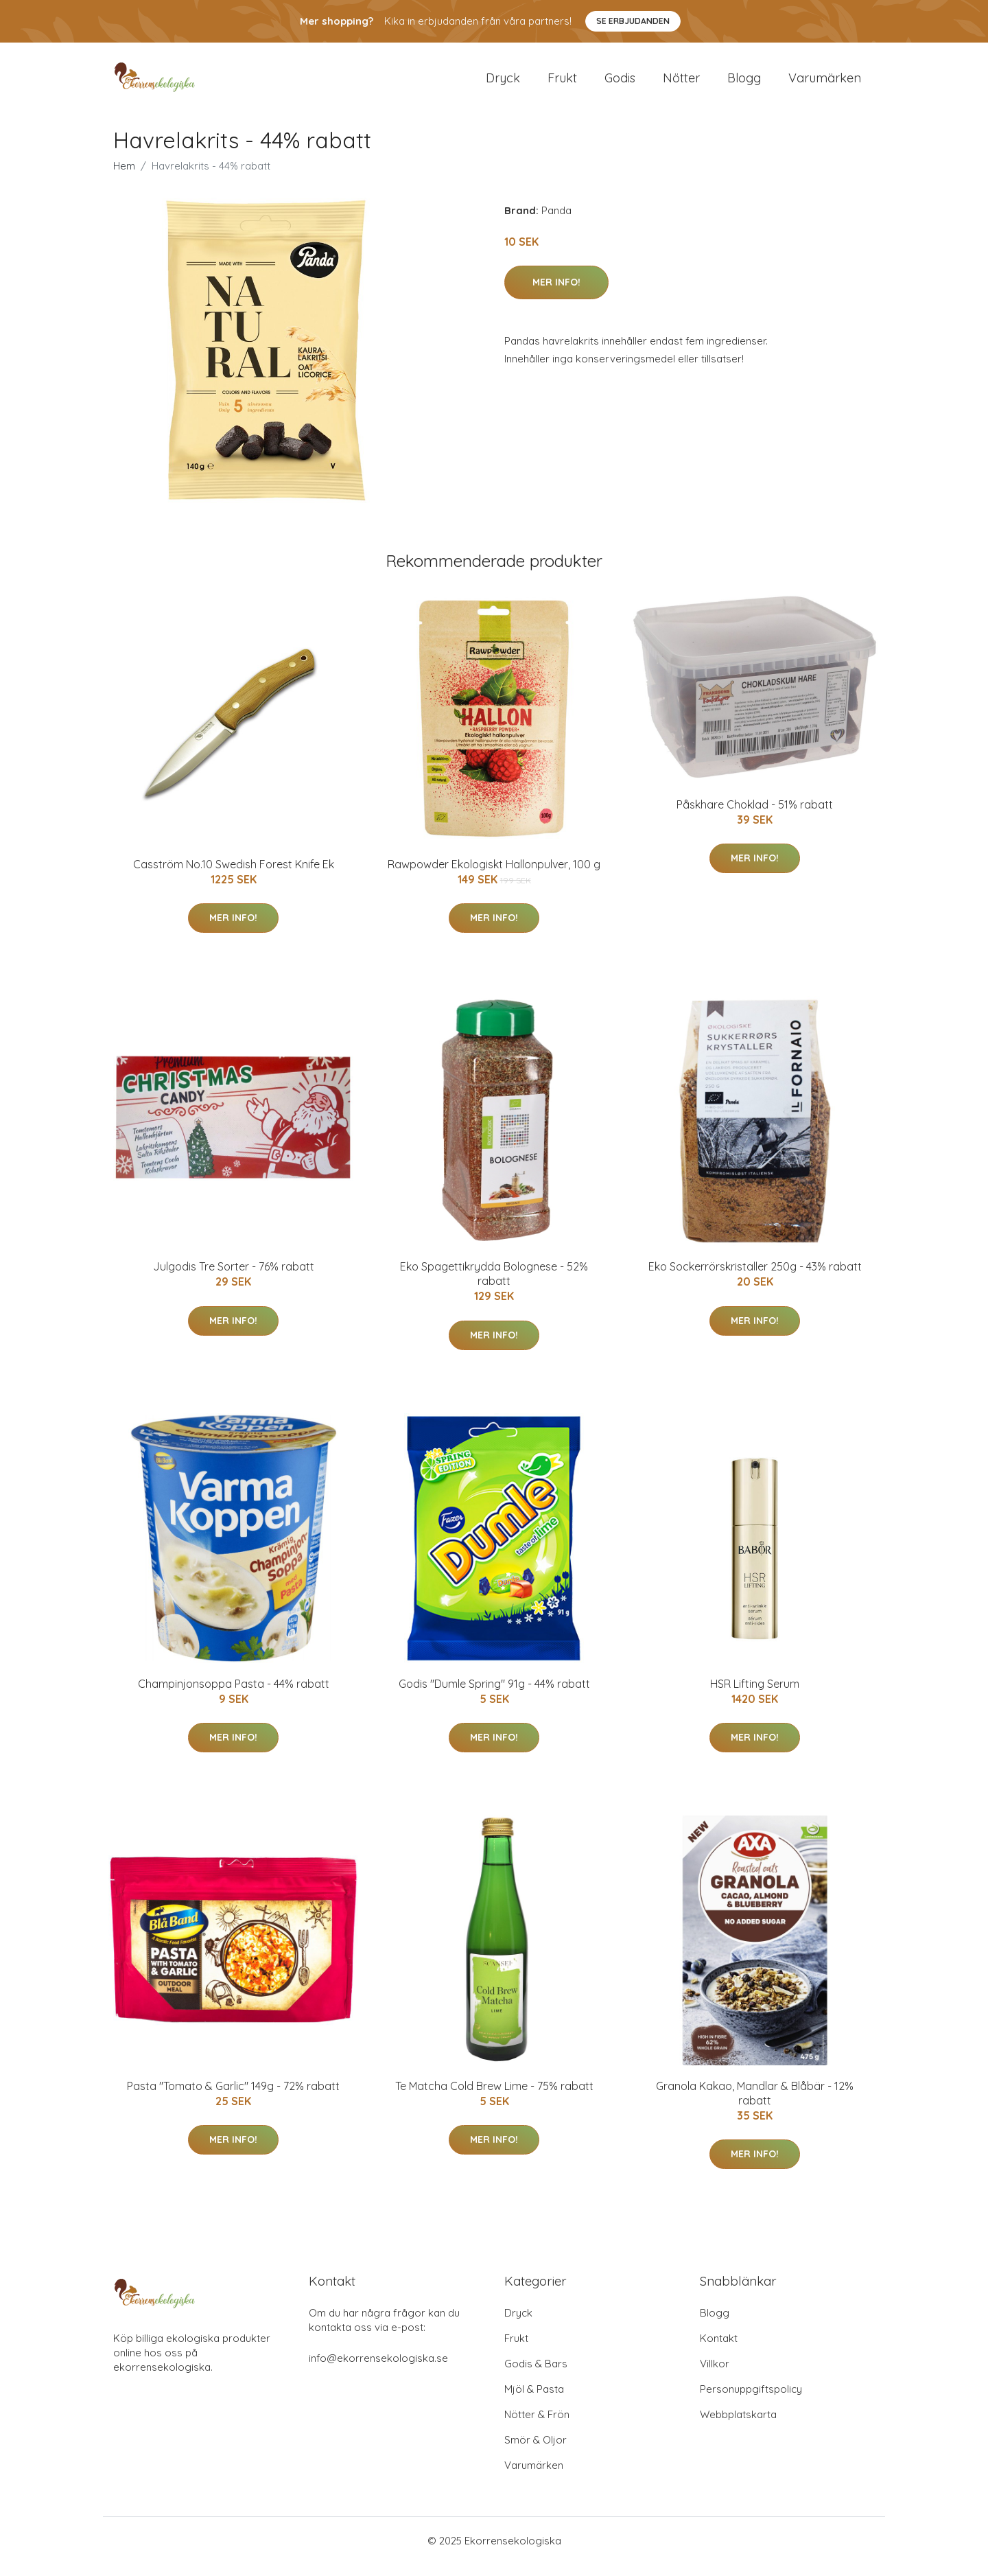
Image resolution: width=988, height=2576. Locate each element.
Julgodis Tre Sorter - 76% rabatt (233, 1278)
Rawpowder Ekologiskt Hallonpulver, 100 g (494, 876)
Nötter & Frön (536, 2426)
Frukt (562, 83)
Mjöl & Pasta (534, 2400)
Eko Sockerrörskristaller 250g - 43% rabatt (755, 1278)
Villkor (714, 2375)
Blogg (744, 83)
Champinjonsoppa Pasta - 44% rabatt (233, 1695)
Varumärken (824, 83)
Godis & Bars (535, 2375)
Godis (619, 83)
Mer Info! (556, 294)
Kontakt (719, 2349)
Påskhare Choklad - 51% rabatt (755, 816)
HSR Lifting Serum (754, 1695)
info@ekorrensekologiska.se (378, 2369)
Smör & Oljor (535, 2451)
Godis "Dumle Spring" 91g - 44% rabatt (494, 1695)
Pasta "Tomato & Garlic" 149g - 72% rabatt (233, 2097)
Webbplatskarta (738, 2426)
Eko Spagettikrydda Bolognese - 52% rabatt (494, 1285)
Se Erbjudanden (633, 21)
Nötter (681, 83)
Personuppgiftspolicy (751, 2400)
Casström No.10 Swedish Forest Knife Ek (233, 876)
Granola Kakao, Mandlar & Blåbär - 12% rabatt (755, 2105)
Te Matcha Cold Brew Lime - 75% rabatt (494, 2097)
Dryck (503, 83)
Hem (124, 177)
